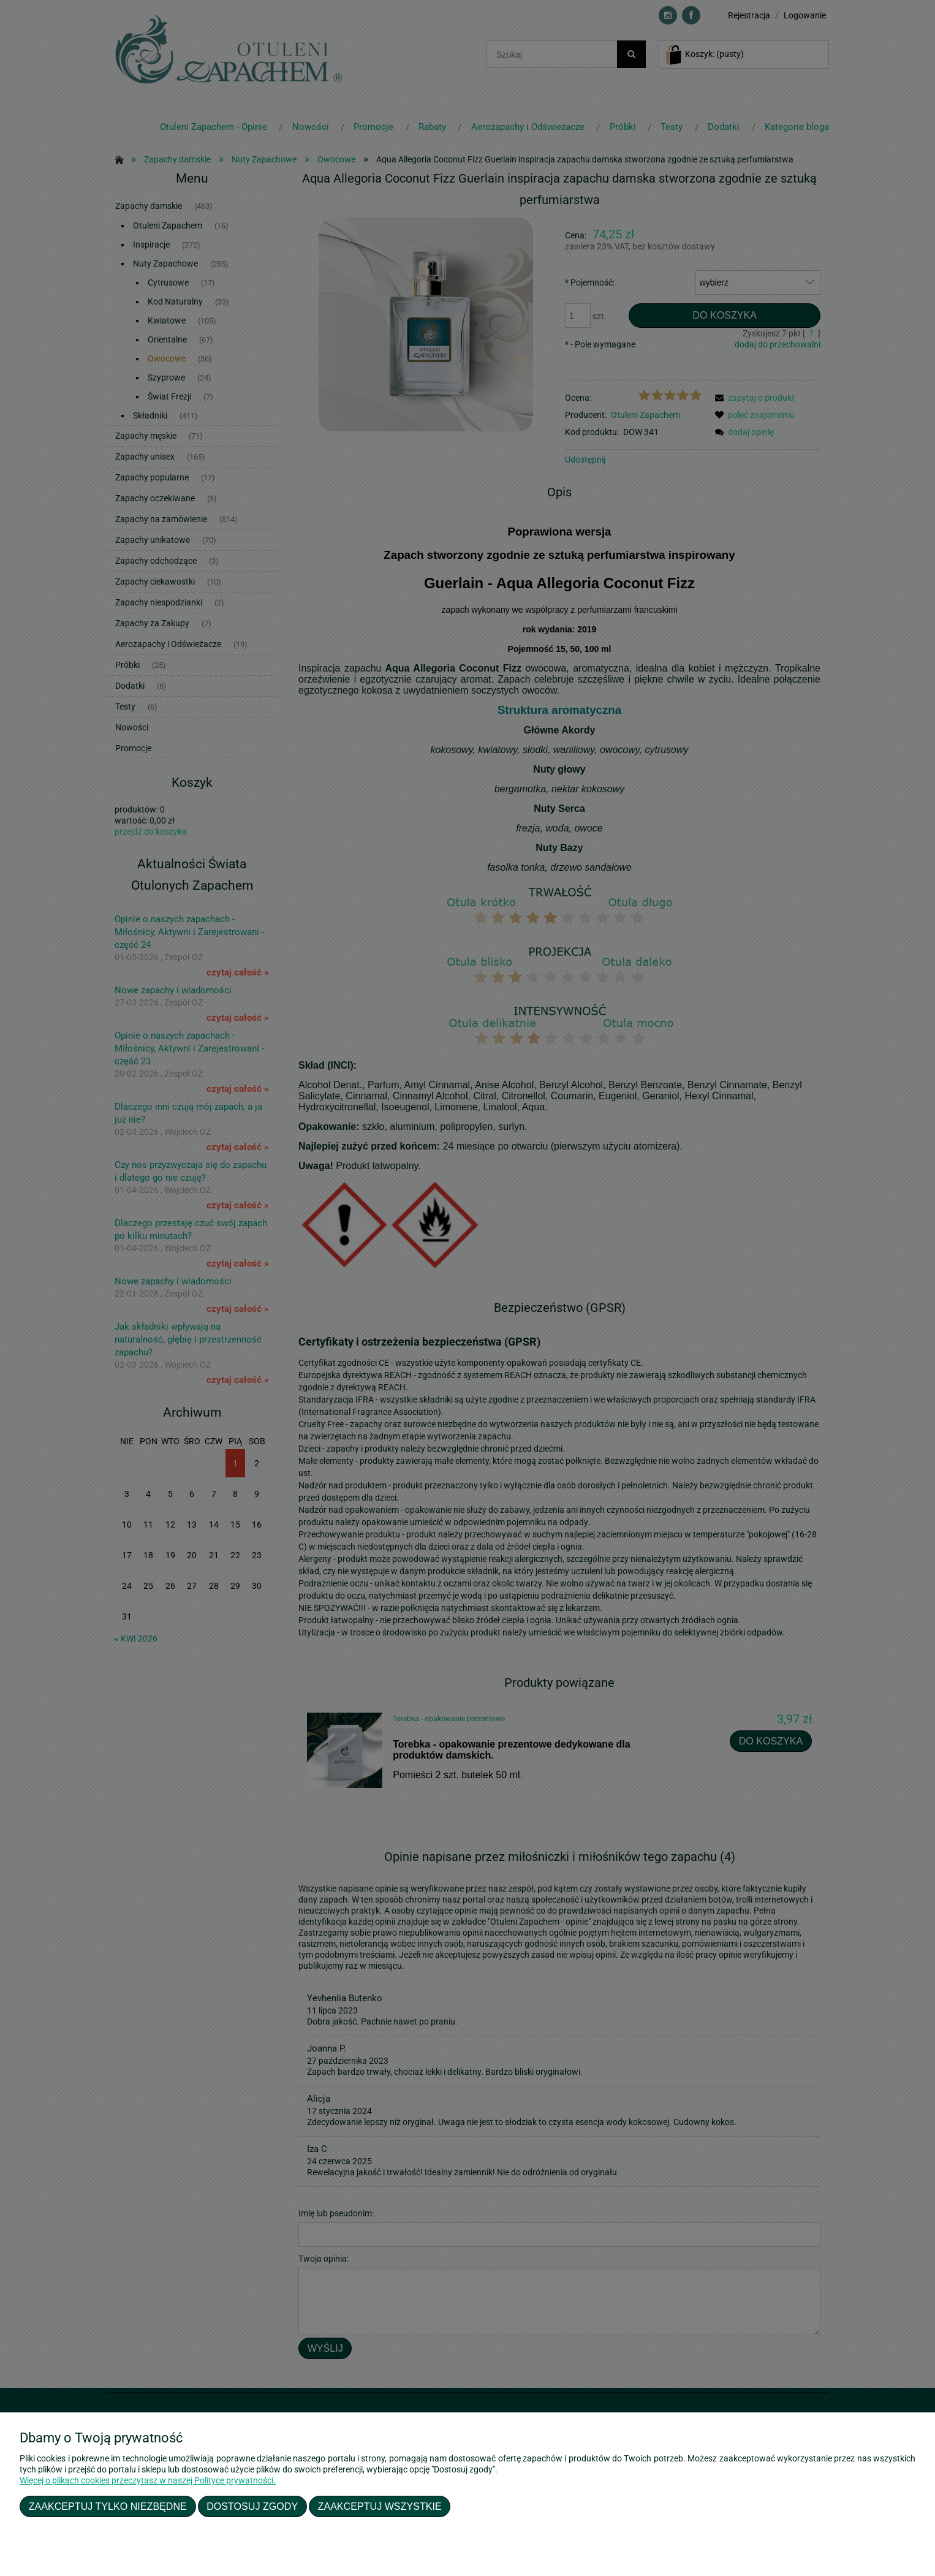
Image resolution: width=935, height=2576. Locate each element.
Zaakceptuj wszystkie (380, 2506)
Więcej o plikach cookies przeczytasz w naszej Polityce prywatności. (148, 2480)
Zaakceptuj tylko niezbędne (108, 2506)
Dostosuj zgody (252, 2506)
